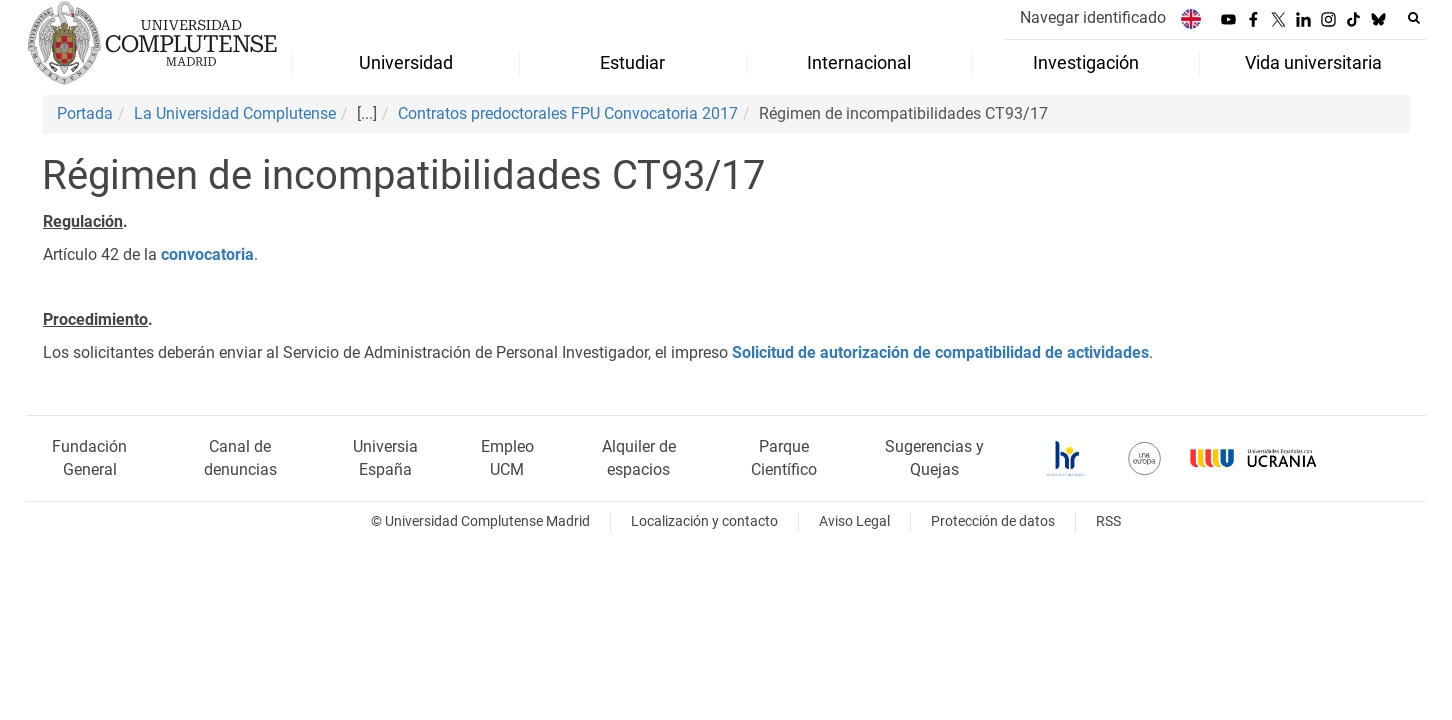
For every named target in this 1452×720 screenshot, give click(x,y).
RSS (1108, 521)
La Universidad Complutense (235, 113)
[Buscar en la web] (1414, 18)
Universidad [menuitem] (406, 63)
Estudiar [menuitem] (632, 63)
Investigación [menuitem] (1086, 63)
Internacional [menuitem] (859, 63)
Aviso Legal (854, 521)
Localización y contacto (704, 521)
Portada (85, 113)
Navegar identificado (1093, 17)
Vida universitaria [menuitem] (1313, 63)
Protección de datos (993, 521)
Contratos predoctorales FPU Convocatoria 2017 (568, 113)
